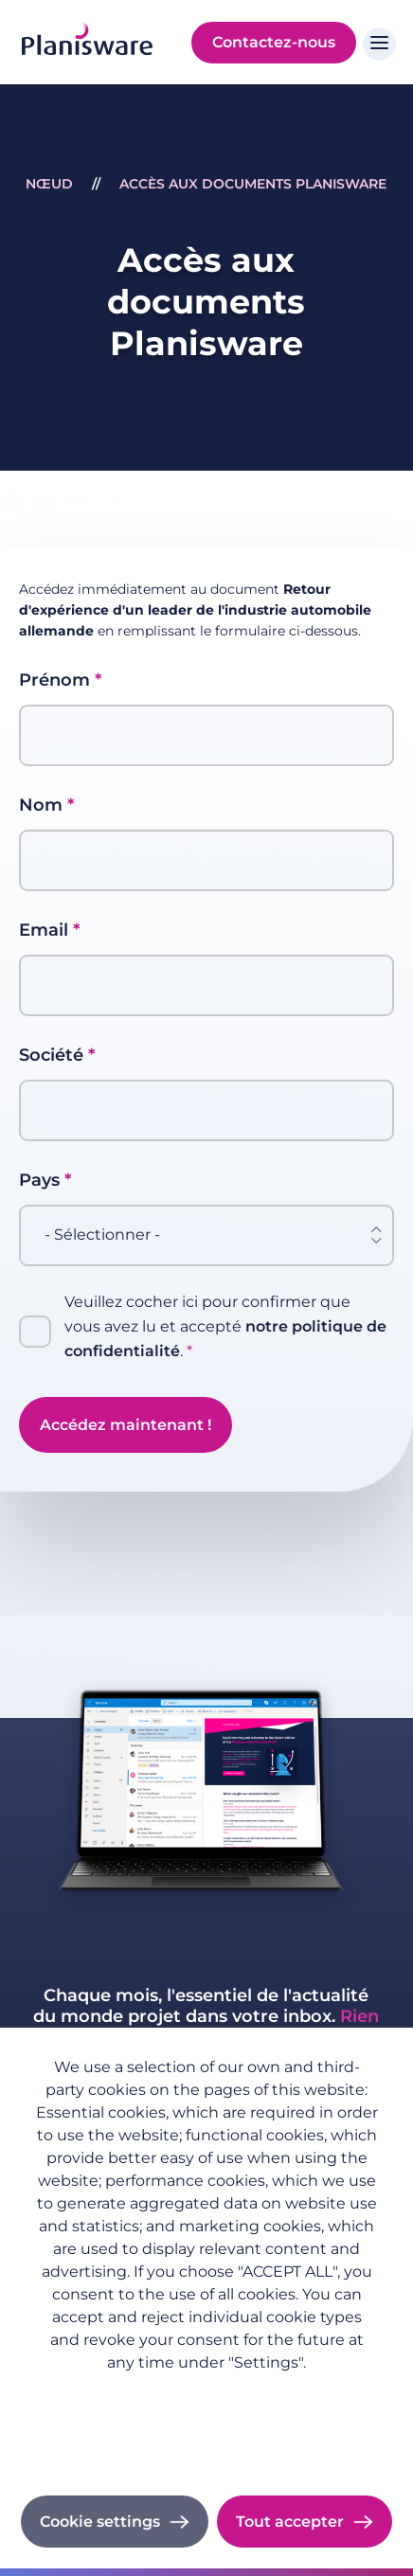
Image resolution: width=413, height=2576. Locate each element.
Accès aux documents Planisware (252, 183)
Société (51, 1055)
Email (43, 930)
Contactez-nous (273, 42)
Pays (39, 1180)
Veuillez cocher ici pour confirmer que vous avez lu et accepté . (225, 1327)
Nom (41, 805)
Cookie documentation (207, 2444)
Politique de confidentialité (206, 2392)
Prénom (54, 680)
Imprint (207, 2418)
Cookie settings (100, 2522)
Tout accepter (290, 2522)
